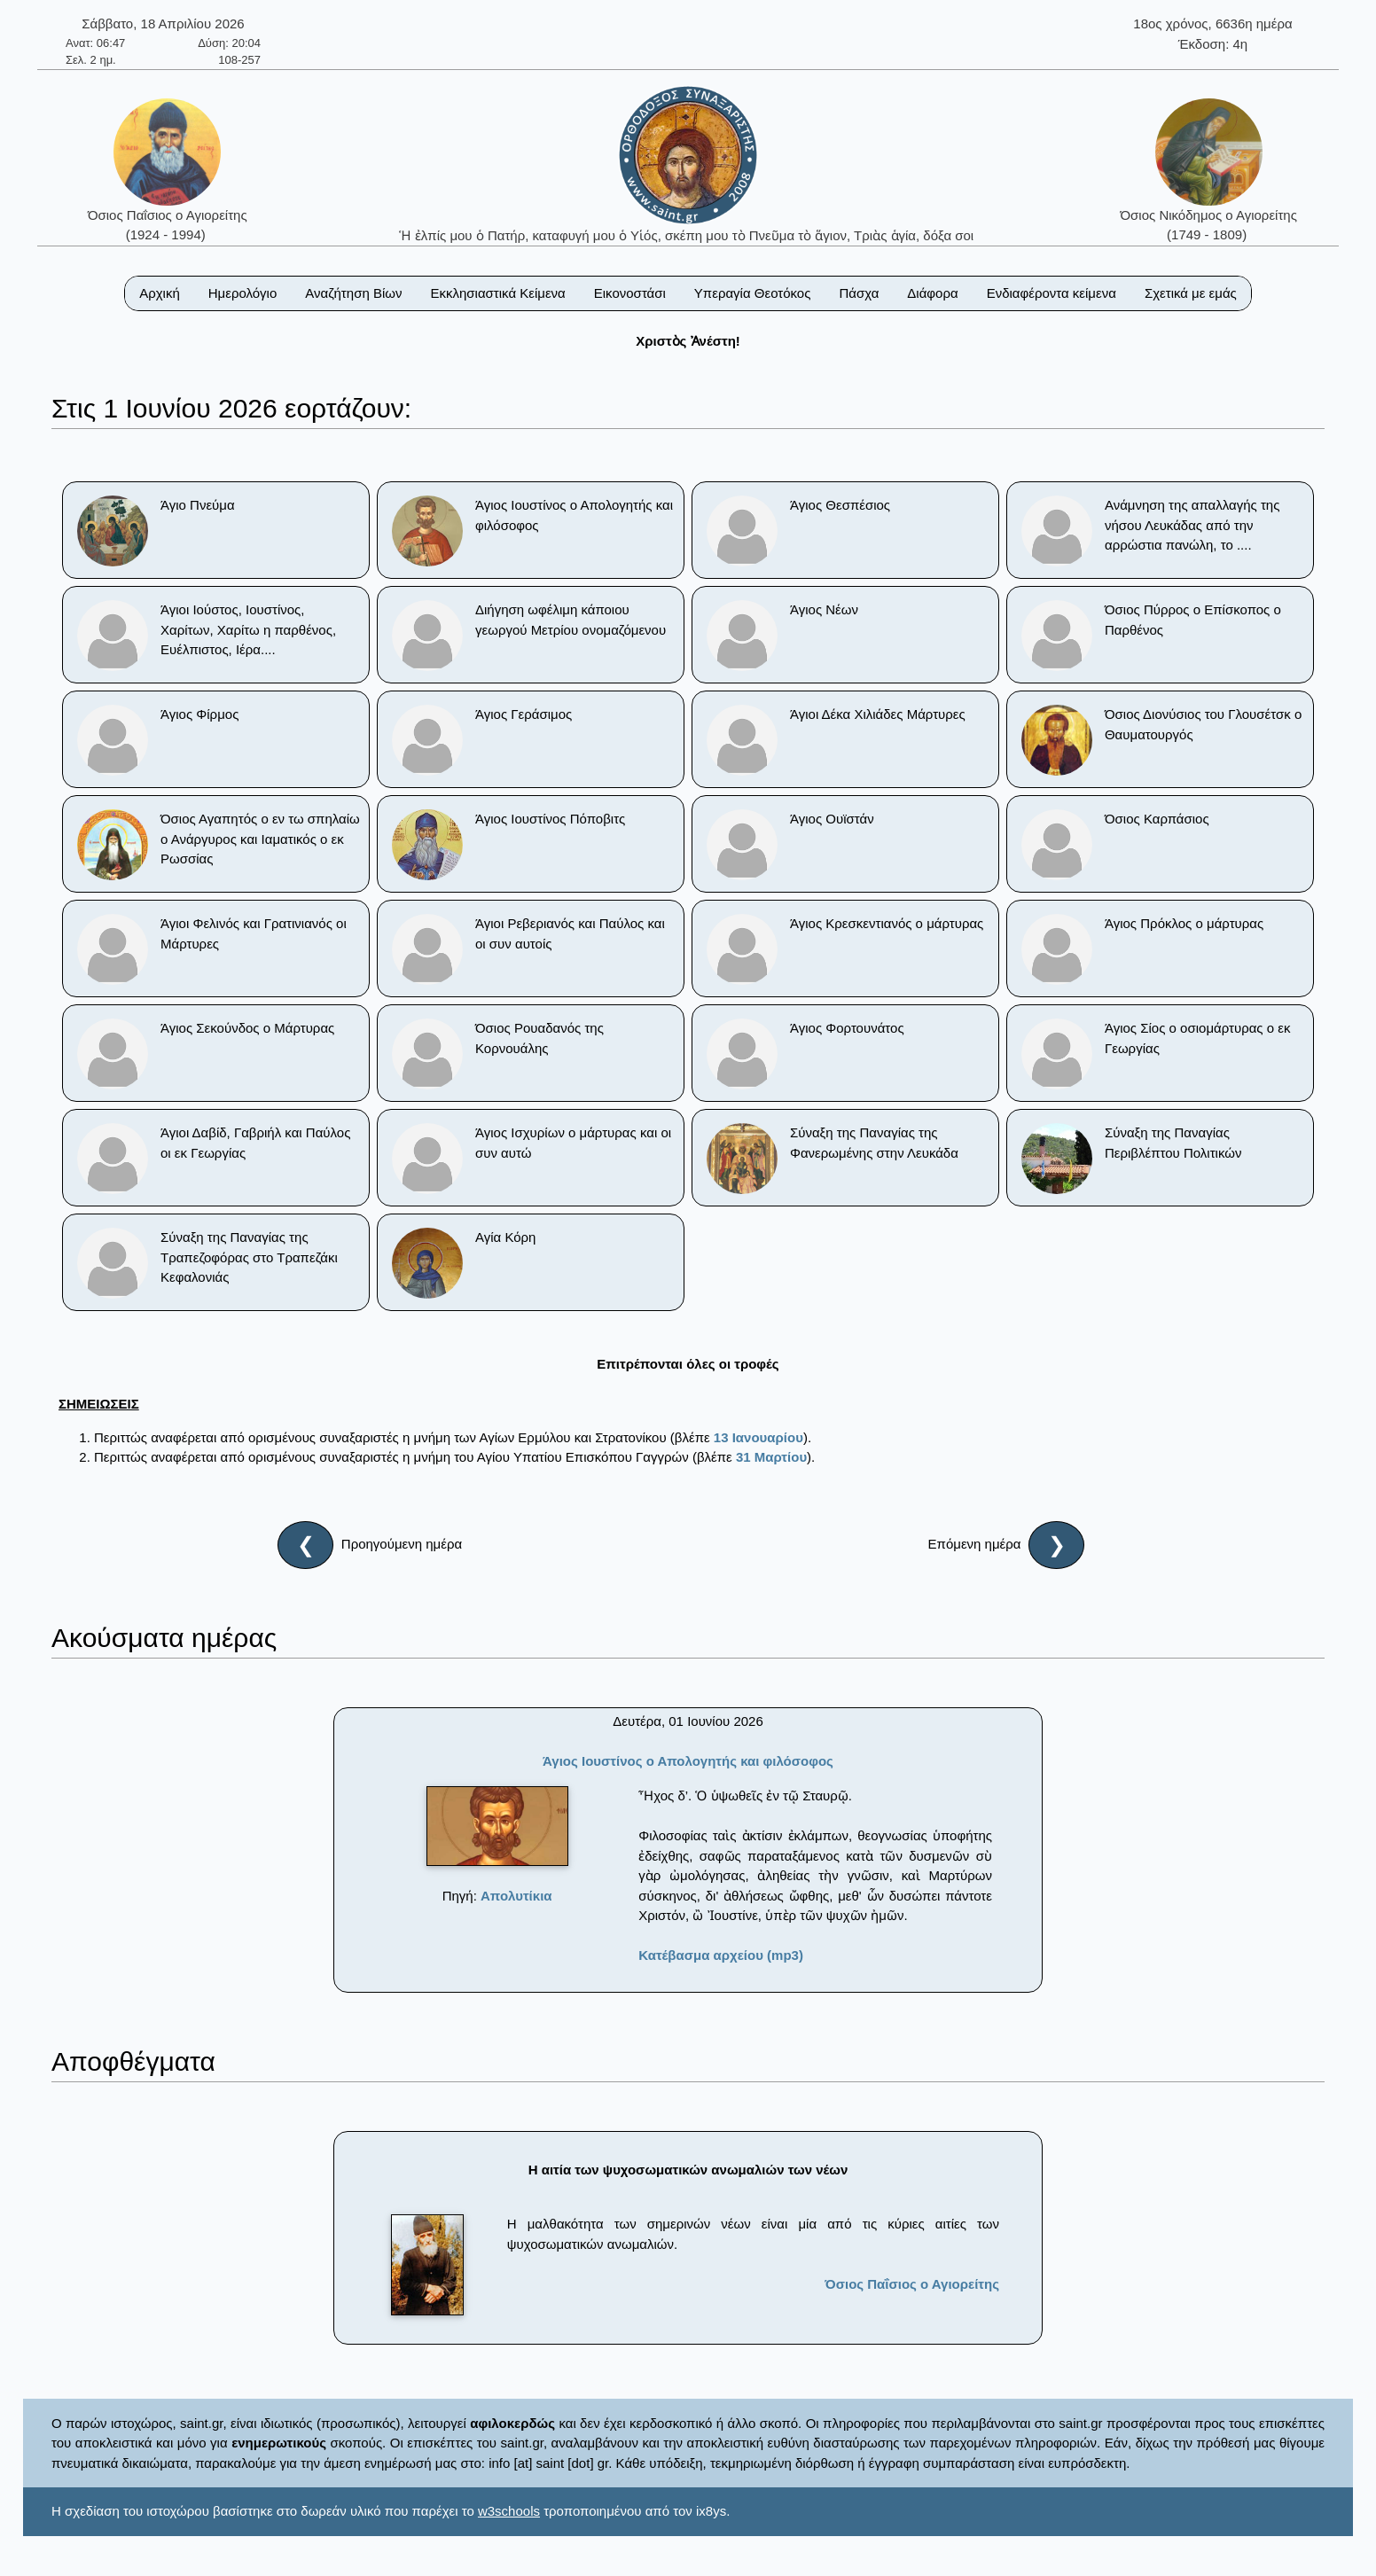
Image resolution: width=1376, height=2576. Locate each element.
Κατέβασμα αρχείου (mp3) (720, 1955)
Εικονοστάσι (630, 293)
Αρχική (159, 293)
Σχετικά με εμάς (1191, 293)
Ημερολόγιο (243, 293)
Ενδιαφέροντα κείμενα (1051, 293)
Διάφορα (932, 293)
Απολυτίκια (516, 1895)
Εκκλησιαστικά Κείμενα (497, 293)
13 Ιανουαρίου (758, 1437)
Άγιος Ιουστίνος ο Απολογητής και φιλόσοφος (688, 1760)
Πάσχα (859, 293)
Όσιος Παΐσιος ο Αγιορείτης (912, 2283)
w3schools (509, 2510)
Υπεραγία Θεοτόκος (752, 293)
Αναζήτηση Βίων (353, 293)
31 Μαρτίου (771, 1456)
